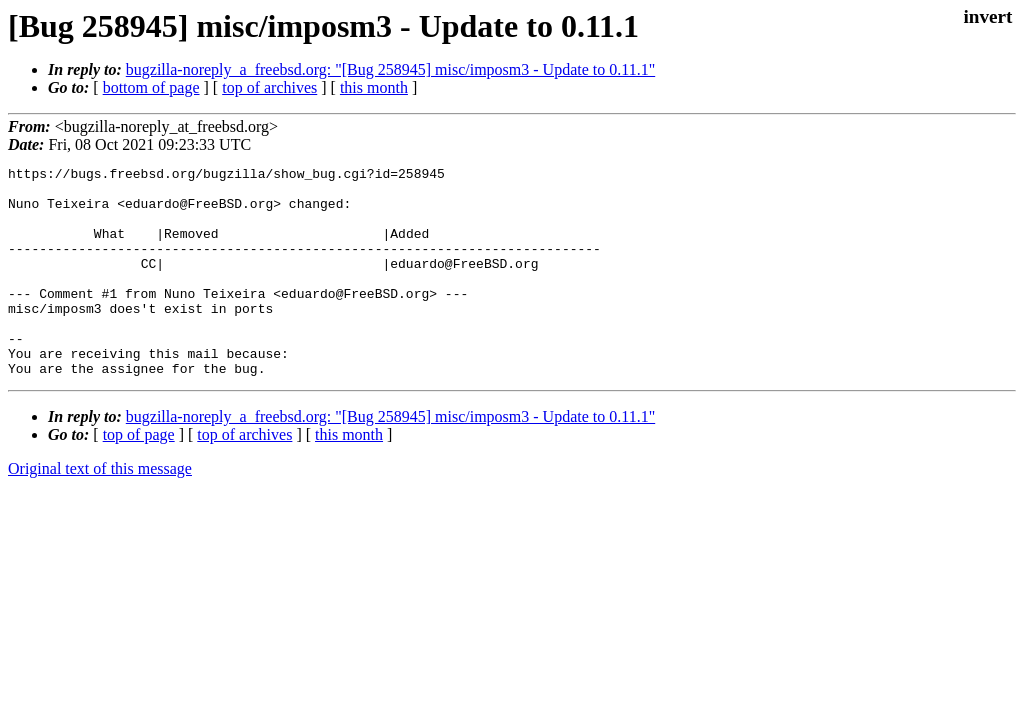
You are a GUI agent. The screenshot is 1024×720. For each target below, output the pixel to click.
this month (374, 87)
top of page (139, 476)
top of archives (269, 87)
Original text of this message (100, 510)
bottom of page (151, 87)
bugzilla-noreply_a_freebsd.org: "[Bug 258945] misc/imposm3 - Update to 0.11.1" (390, 69)
